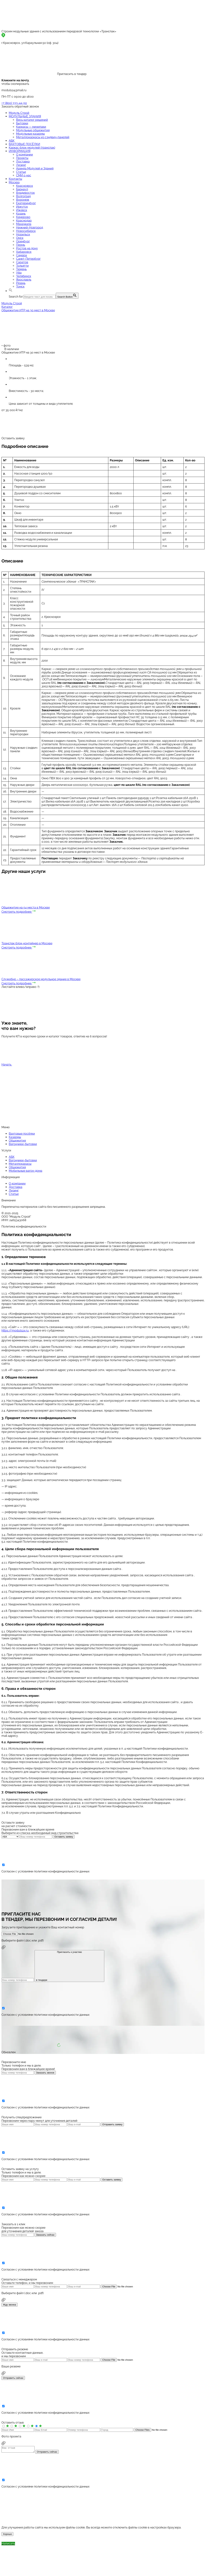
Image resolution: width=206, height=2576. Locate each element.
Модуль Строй (19, 113)
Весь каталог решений (32, 120)
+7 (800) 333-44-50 (14, 103)
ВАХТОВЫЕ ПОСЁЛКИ (24, 144)
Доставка (23, 161)
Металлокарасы (20, 1164)
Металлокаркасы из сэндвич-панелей (42, 137)
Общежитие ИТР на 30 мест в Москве (28, 310)
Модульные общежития (33, 130)
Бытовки (22, 123)
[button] (10, 291)
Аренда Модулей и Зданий (35, 168)
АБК (11, 140)
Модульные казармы (30, 133)
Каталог (7, 307)
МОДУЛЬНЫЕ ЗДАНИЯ (25, 116)
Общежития (17, 1140)
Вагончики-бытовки (23, 1144)
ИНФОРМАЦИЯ (19, 151)
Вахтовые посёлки (22, 1133)
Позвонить (36, 2573)
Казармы (15, 1137)
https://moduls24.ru (15, 1330)
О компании (24, 154)
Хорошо (7, 2535)
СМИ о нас (23, 175)
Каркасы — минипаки (31, 127)
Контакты (15, 179)
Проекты (22, 158)
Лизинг (21, 165)
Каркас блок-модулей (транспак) (32, 147)
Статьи (21, 172)
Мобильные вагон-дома (25, 1170)
